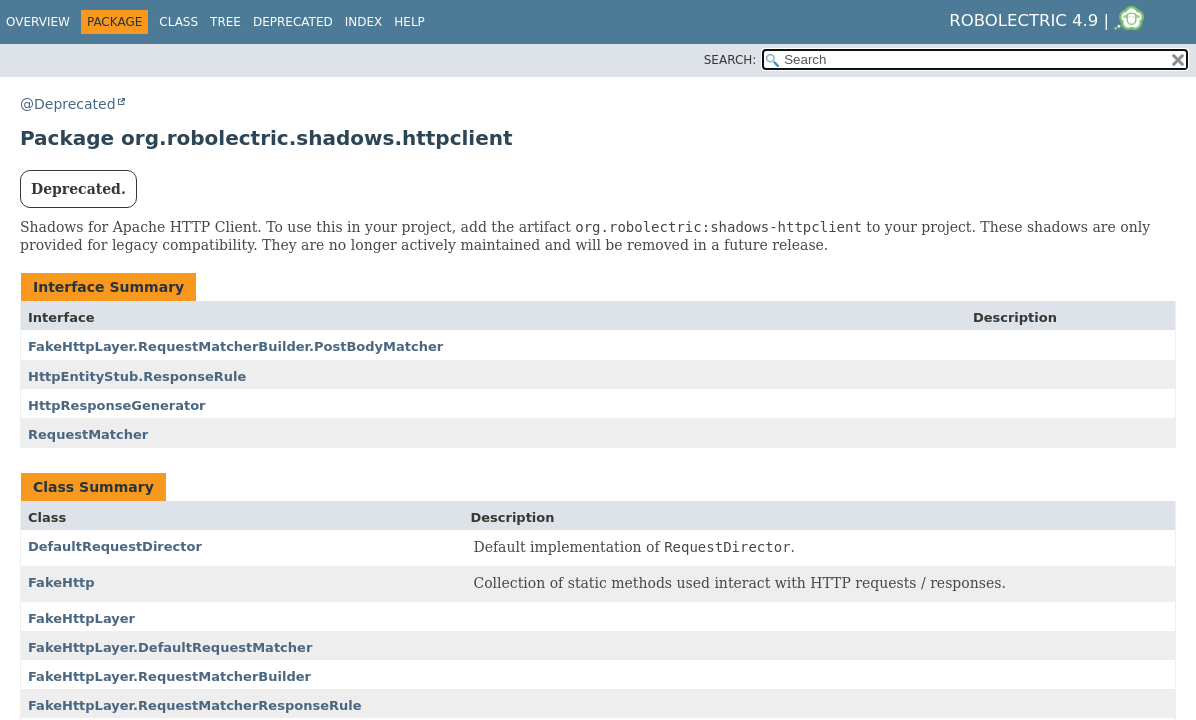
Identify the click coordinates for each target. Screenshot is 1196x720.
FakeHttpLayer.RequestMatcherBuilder (169, 676)
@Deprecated (68, 104)
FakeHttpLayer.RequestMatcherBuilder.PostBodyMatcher (235, 346)
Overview (38, 22)
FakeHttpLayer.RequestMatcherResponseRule (194, 705)
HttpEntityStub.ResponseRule (137, 376)
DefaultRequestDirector (115, 546)
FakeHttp (61, 582)
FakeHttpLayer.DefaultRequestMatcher (170, 647)
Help (409, 22)
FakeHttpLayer (81, 618)
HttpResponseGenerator (117, 405)
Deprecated (293, 22)
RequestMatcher (88, 434)
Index (364, 22)
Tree (225, 22)
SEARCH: (730, 60)
